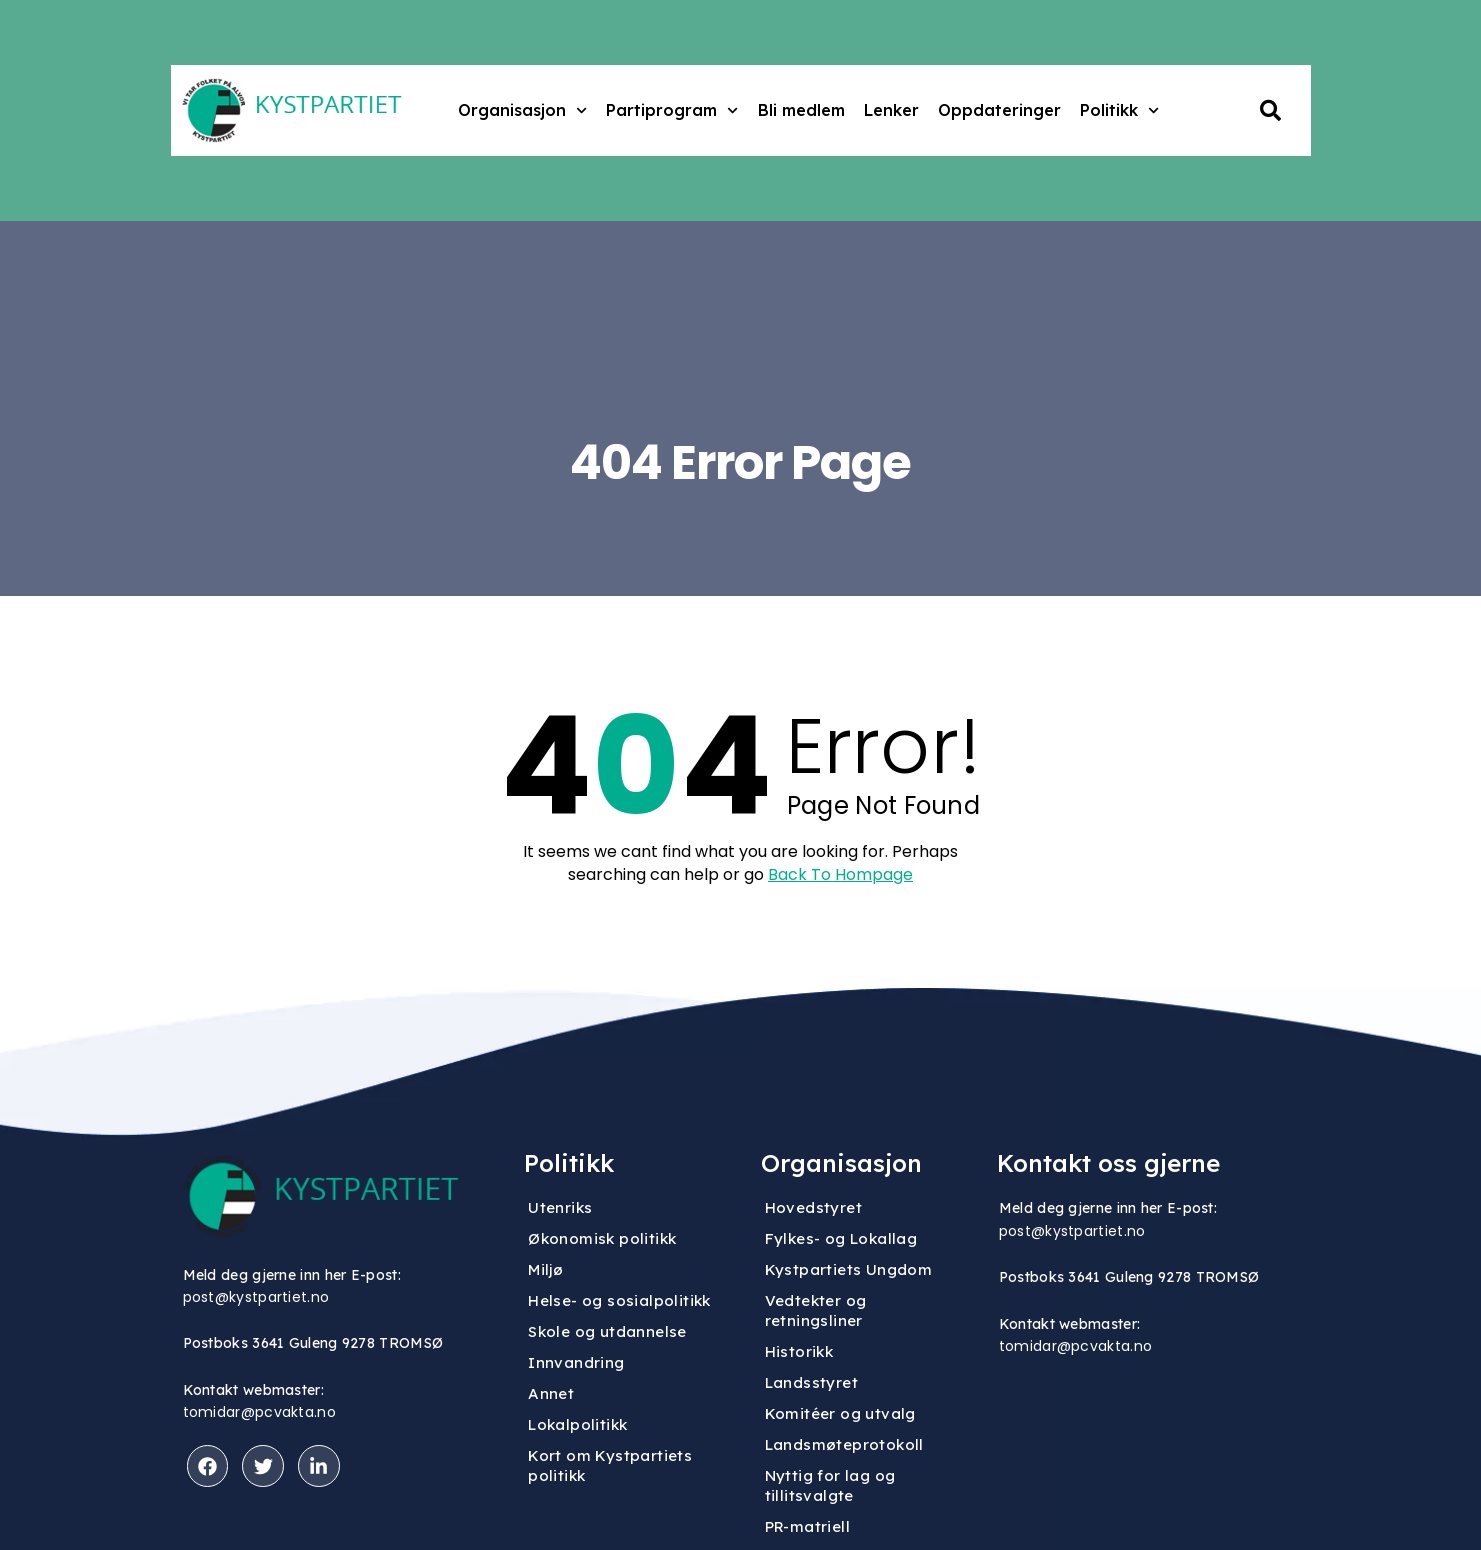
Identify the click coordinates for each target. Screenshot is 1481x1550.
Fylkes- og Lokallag (841, 1238)
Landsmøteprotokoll (844, 1444)
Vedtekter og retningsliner (816, 1310)
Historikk (799, 1351)
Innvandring (576, 1362)
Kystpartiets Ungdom (849, 1269)
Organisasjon (522, 110)
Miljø (545, 1269)
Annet (551, 1393)
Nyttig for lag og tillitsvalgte (830, 1485)
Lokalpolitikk (577, 1424)
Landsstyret (811, 1382)
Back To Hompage (840, 875)
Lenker (891, 110)
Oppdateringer (999, 110)
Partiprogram (672, 110)
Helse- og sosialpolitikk (619, 1300)
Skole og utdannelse (607, 1331)
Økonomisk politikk (602, 1238)
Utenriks (560, 1207)
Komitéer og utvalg (840, 1413)
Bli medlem (801, 110)
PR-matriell (807, 1526)
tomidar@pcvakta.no (259, 1412)
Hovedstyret (813, 1207)
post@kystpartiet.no (256, 1297)
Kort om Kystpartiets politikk (610, 1465)
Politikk (1119, 110)
